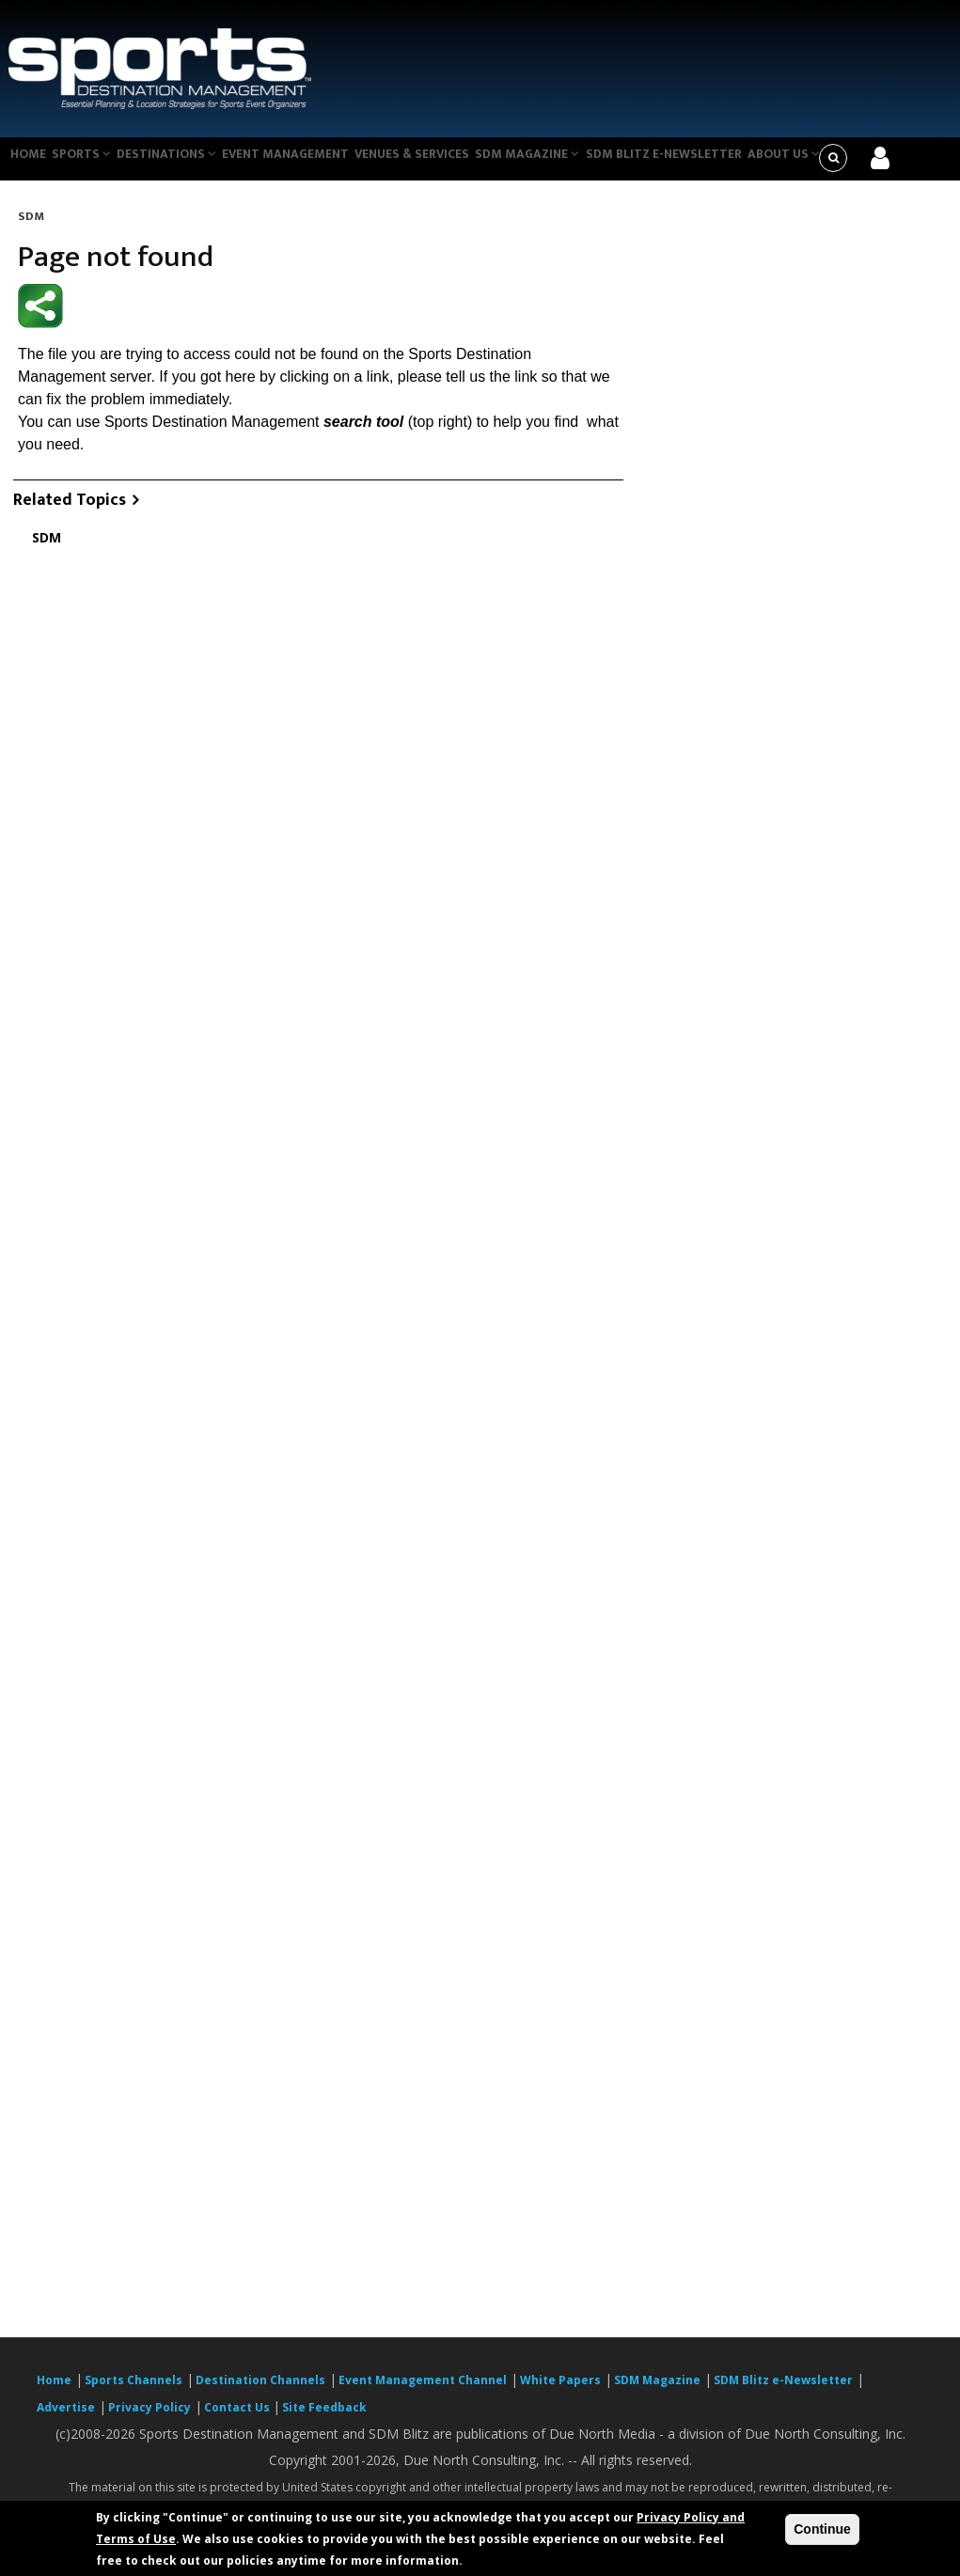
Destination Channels (260, 2392)
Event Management (306, 163)
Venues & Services (439, 163)
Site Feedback (324, 2419)
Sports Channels (133, 2392)
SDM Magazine (560, 163)
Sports (91, 163)
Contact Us (238, 2419)
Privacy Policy (149, 2419)
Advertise (66, 2419)
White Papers (560, 2392)
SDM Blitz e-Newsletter (699, 163)
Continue (822, 2529)
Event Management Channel (422, 2392)
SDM (31, 227)
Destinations (182, 163)
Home (30, 163)
